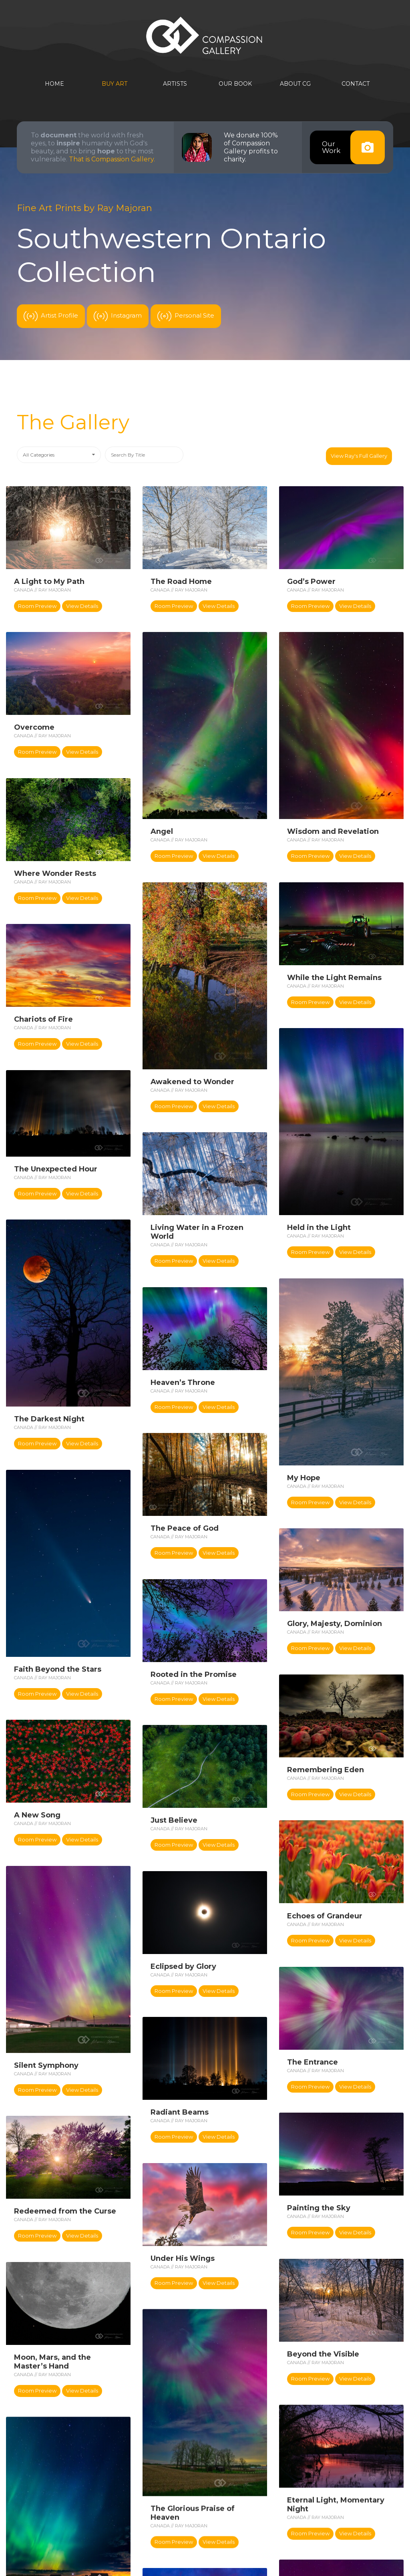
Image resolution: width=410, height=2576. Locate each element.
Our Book (235, 83)
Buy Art (114, 83)
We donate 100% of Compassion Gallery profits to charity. (251, 147)
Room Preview (37, 603)
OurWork (353, 147)
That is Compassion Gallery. (112, 159)
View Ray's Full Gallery (360, 455)
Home (54, 83)
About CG (295, 83)
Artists (175, 83)
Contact (356, 83)
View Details (82, 603)
